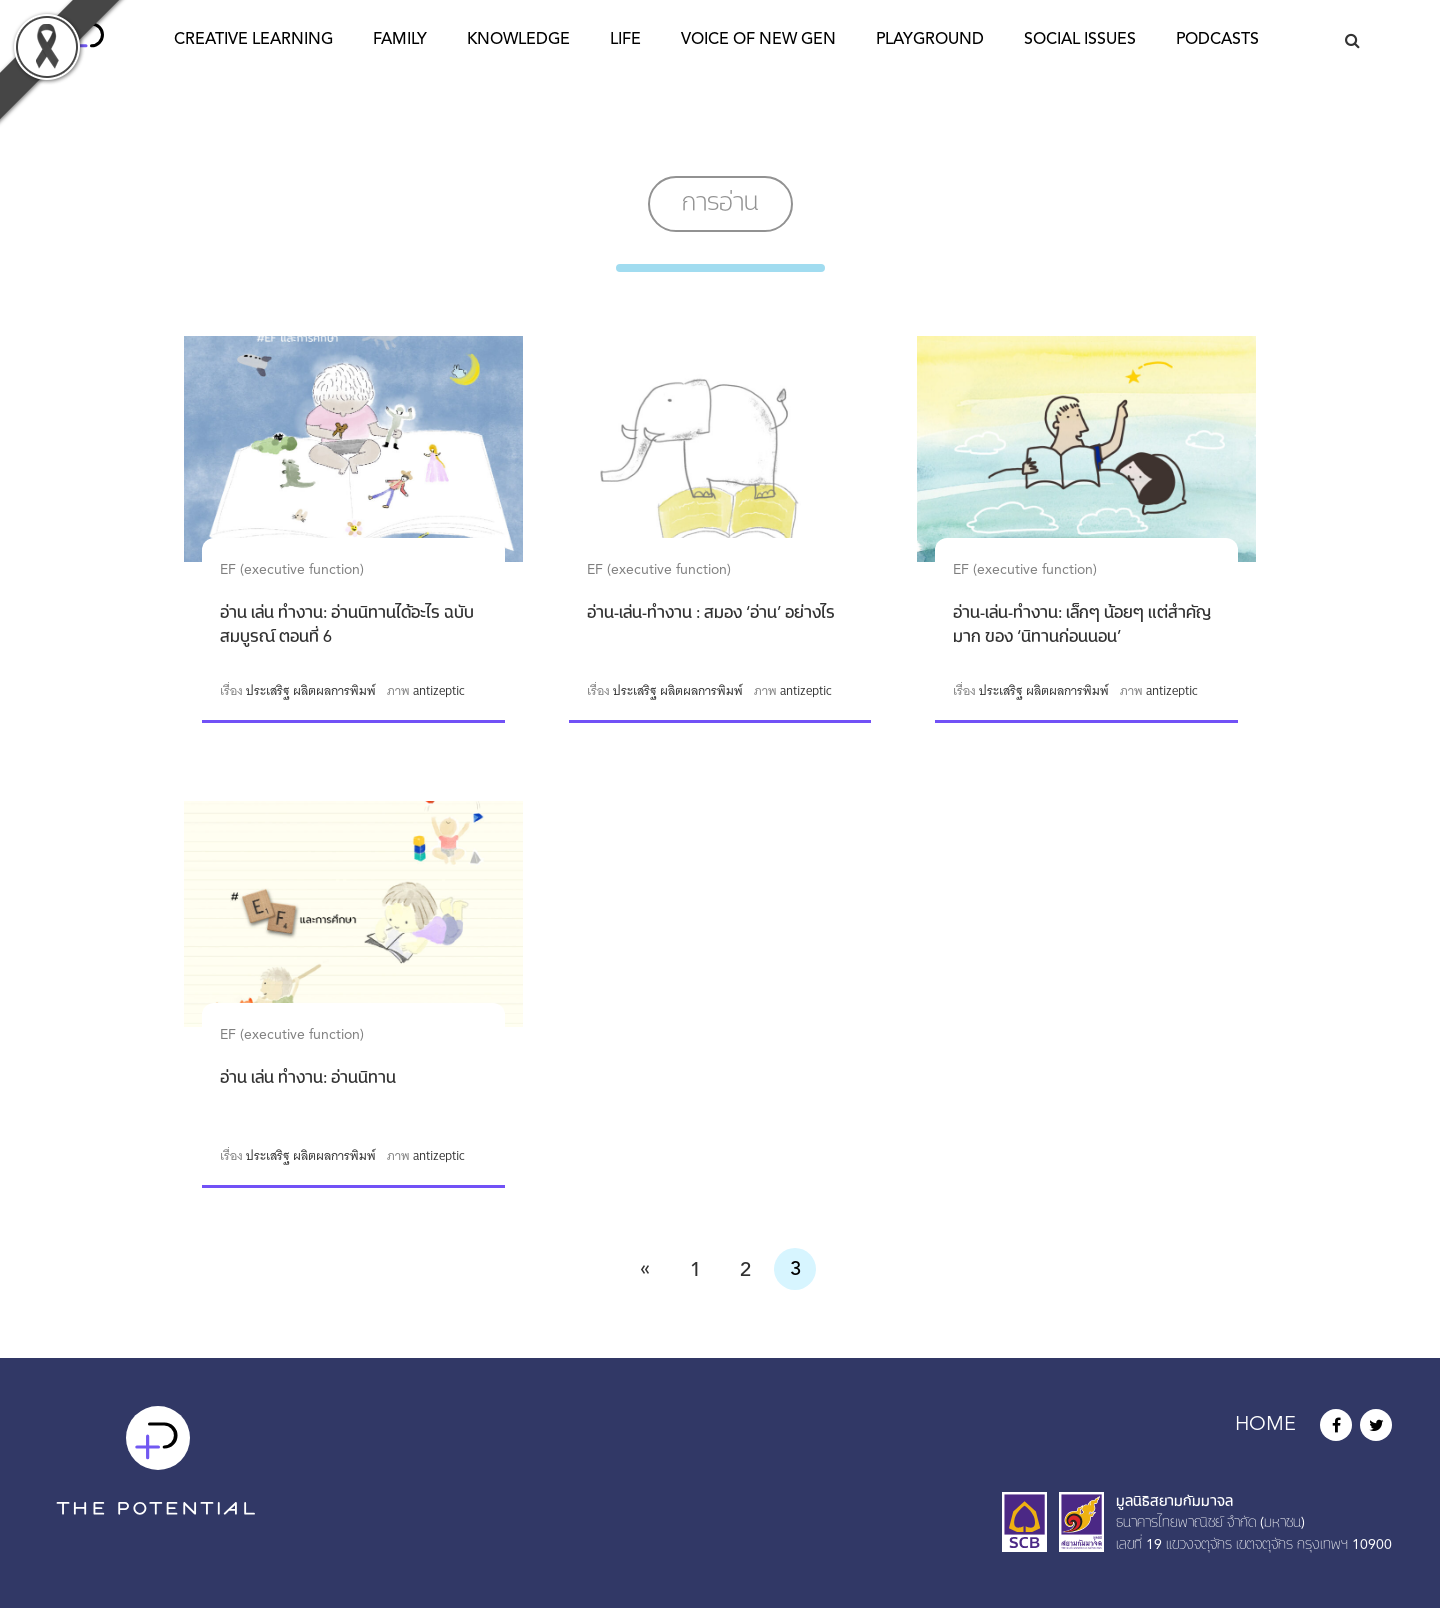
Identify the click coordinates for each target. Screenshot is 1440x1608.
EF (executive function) (292, 570)
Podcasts (1217, 40)
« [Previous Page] (645, 1269)
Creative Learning (253, 40)
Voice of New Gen (758, 40)
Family (400, 40)
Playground (930, 40)
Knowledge (518, 40)
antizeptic (439, 691)
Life (625, 40)
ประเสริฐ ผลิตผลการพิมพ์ (311, 691)
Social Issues (1080, 40)
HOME (1265, 1425)
